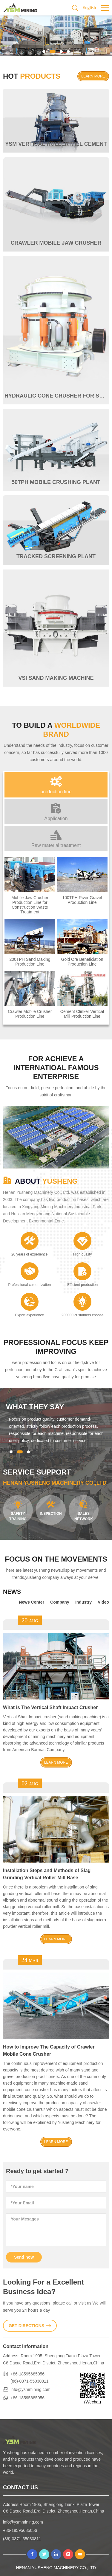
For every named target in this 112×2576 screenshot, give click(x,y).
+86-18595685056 (27, 2374)
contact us (20, 2487)
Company (59, 1602)
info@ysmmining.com (30, 2389)
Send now (24, 2257)
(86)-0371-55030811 (29, 2381)
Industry (83, 1602)
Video (103, 1602)
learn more (93, 76)
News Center (31, 1602)
